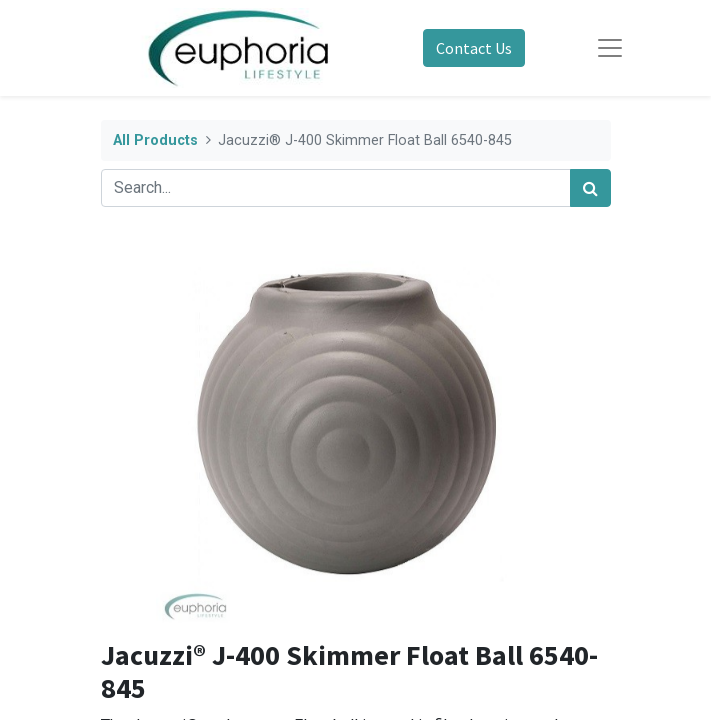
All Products (155, 140)
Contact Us (474, 48)
